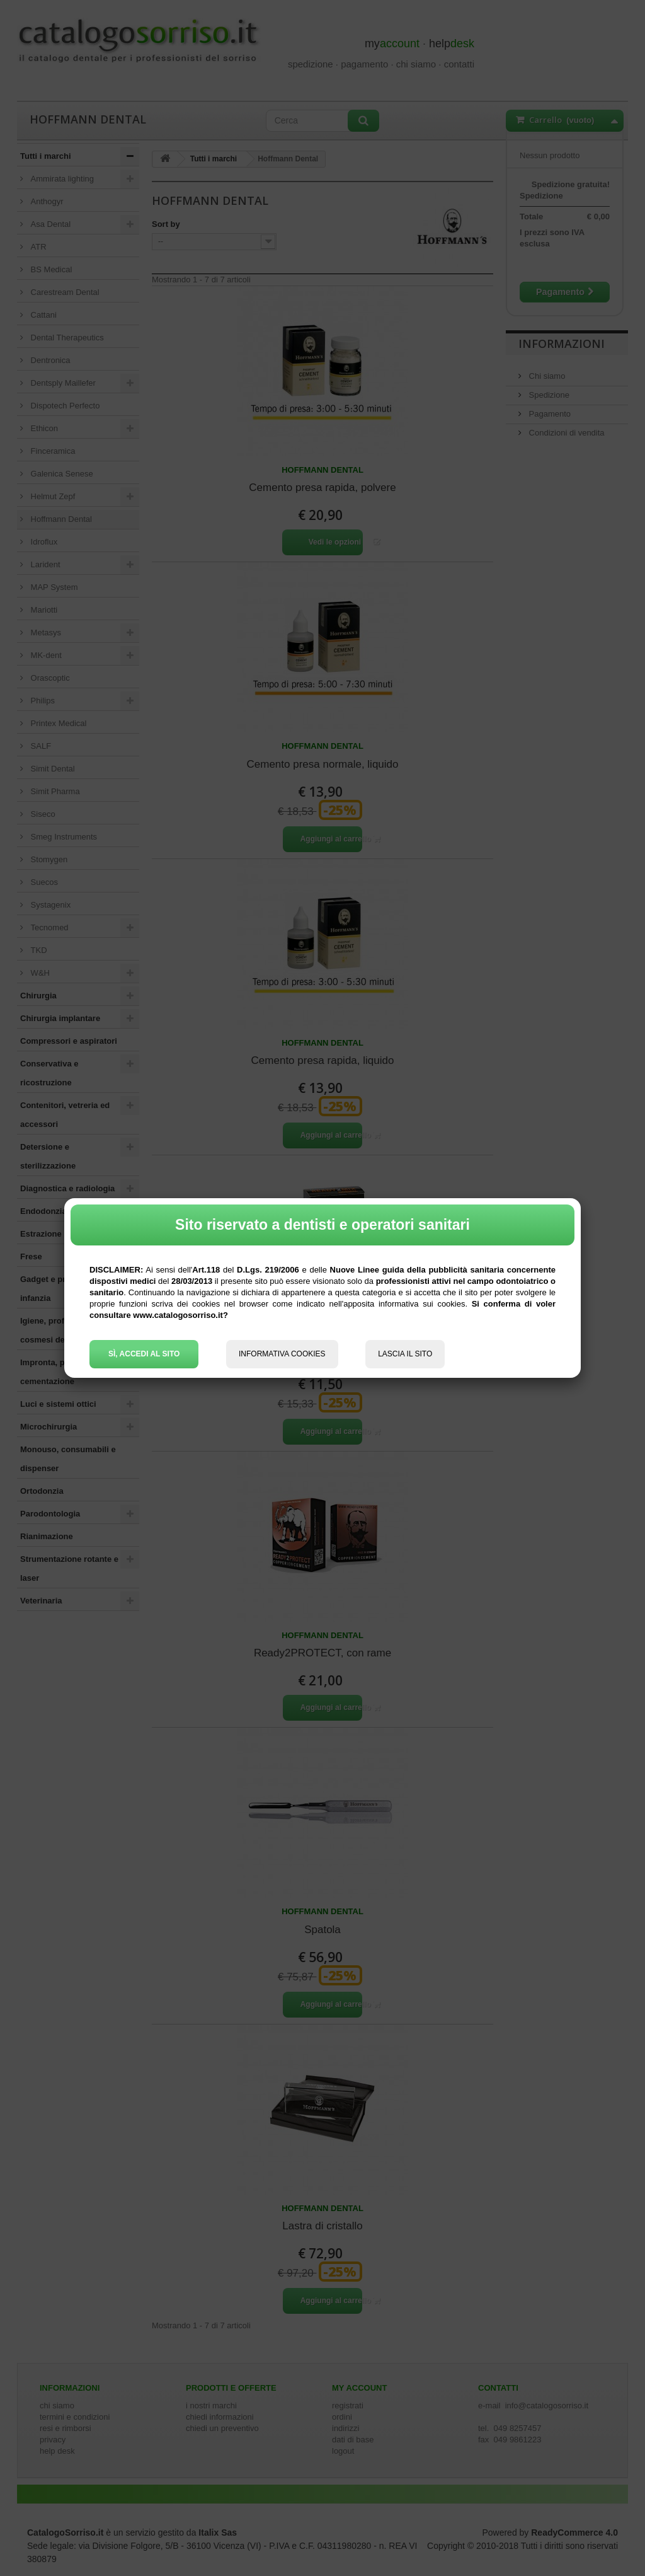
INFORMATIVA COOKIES (282, 1353)
